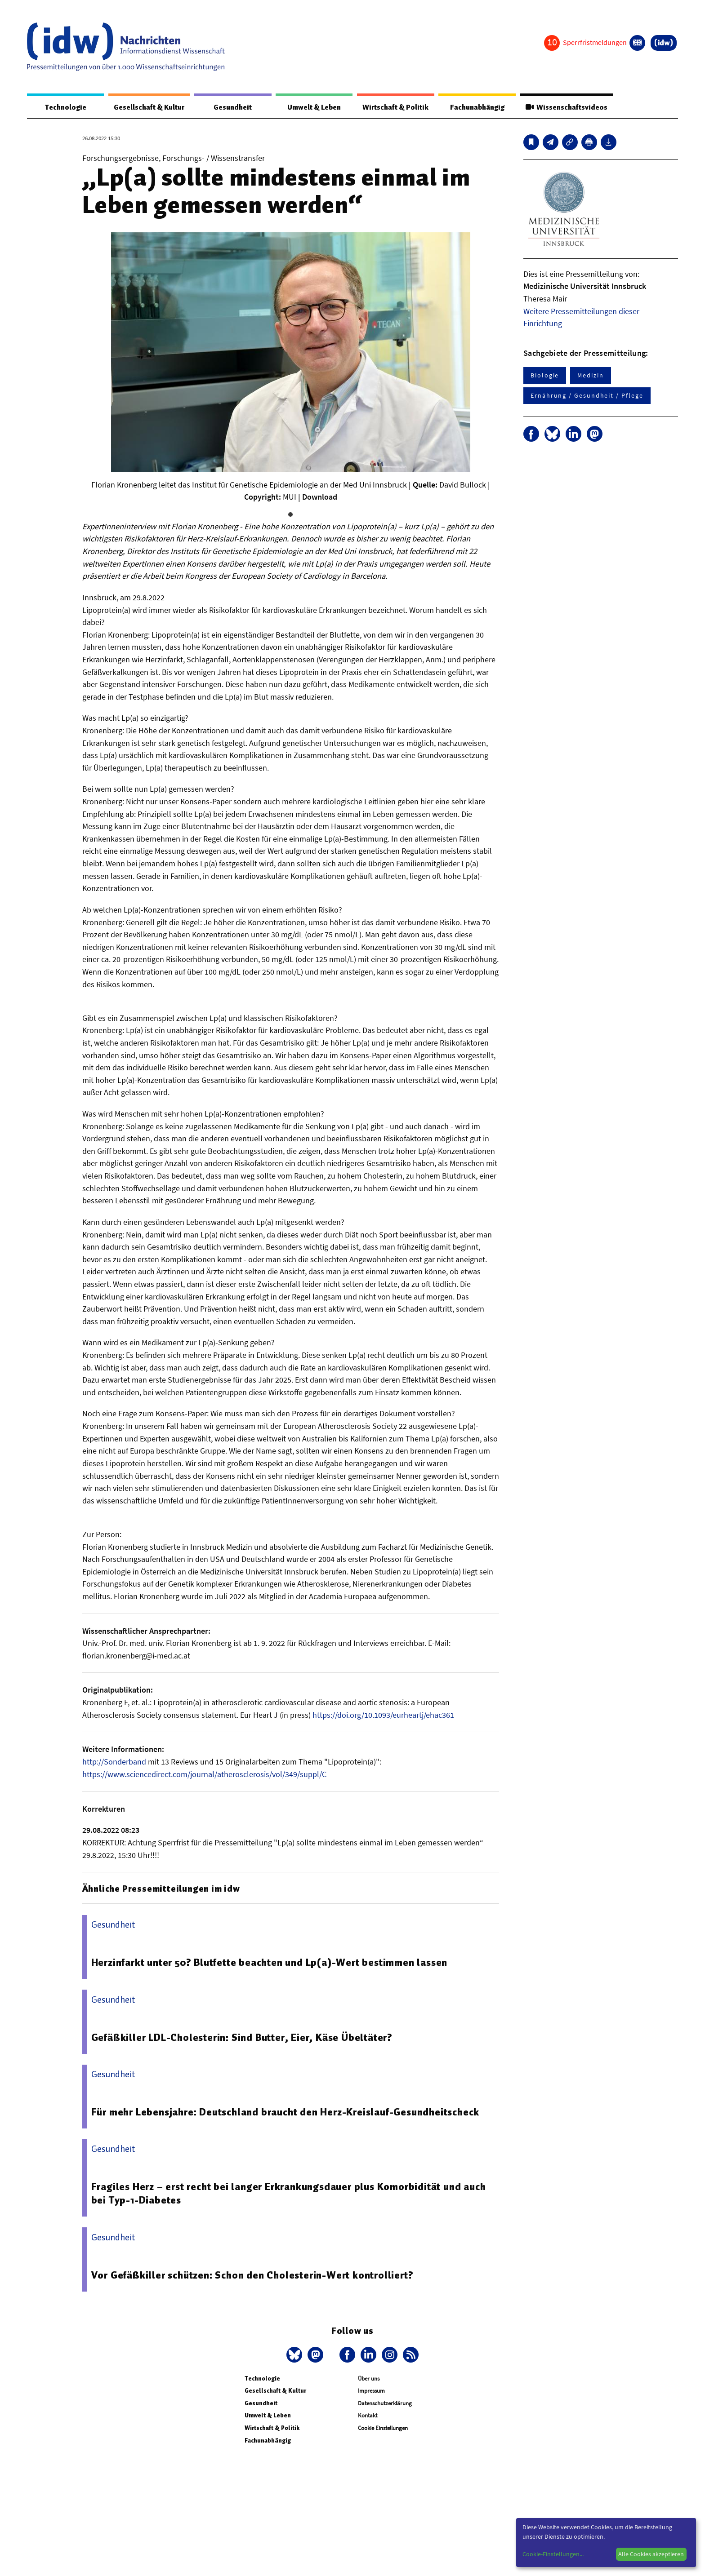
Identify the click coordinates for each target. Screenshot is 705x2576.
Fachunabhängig (475, 107)
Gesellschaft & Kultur (148, 107)
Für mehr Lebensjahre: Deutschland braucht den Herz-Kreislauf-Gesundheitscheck (288, 2111)
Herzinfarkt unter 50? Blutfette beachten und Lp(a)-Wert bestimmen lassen (271, 1962)
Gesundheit (233, 107)
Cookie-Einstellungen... (553, 2554)
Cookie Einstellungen (383, 2428)
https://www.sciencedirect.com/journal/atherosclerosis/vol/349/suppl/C (204, 1774)
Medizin (590, 376)
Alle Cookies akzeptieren (651, 2554)
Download (319, 497)
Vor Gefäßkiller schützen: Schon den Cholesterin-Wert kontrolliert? (253, 2275)
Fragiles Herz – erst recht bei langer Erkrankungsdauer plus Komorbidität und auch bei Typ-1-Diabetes (290, 2193)
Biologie (545, 376)
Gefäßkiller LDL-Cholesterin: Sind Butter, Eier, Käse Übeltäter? (243, 2037)
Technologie (64, 107)
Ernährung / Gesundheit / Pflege (587, 396)
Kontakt (367, 2416)
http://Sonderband (114, 1762)
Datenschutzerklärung (385, 2403)
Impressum (371, 2390)
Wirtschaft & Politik (393, 107)
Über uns (368, 2378)
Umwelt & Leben (311, 107)
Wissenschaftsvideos (565, 107)
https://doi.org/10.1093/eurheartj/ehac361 (383, 1715)
